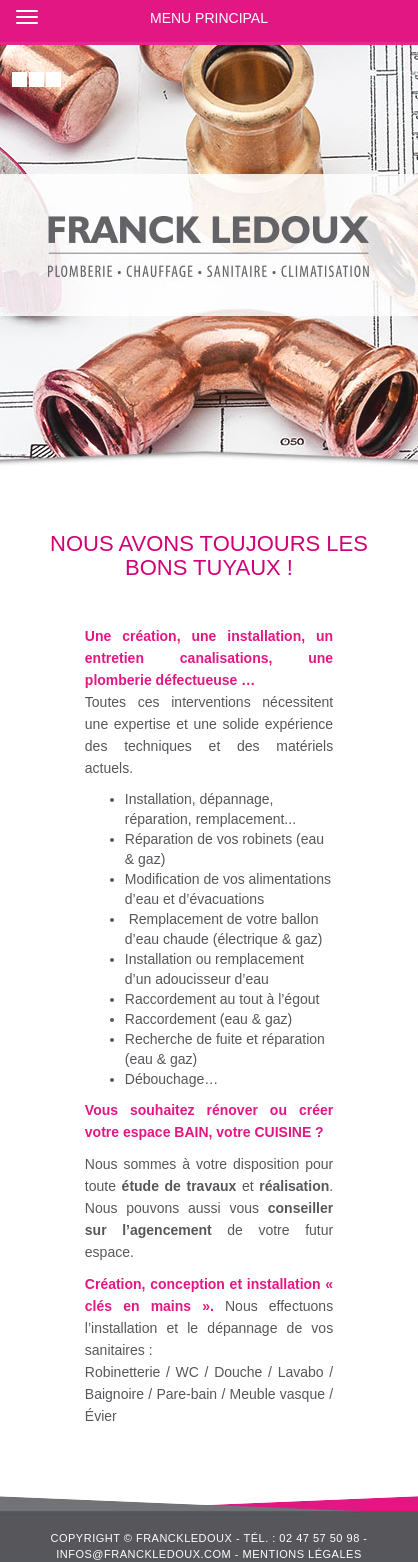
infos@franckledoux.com (143, 1554)
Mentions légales (301, 1554)
